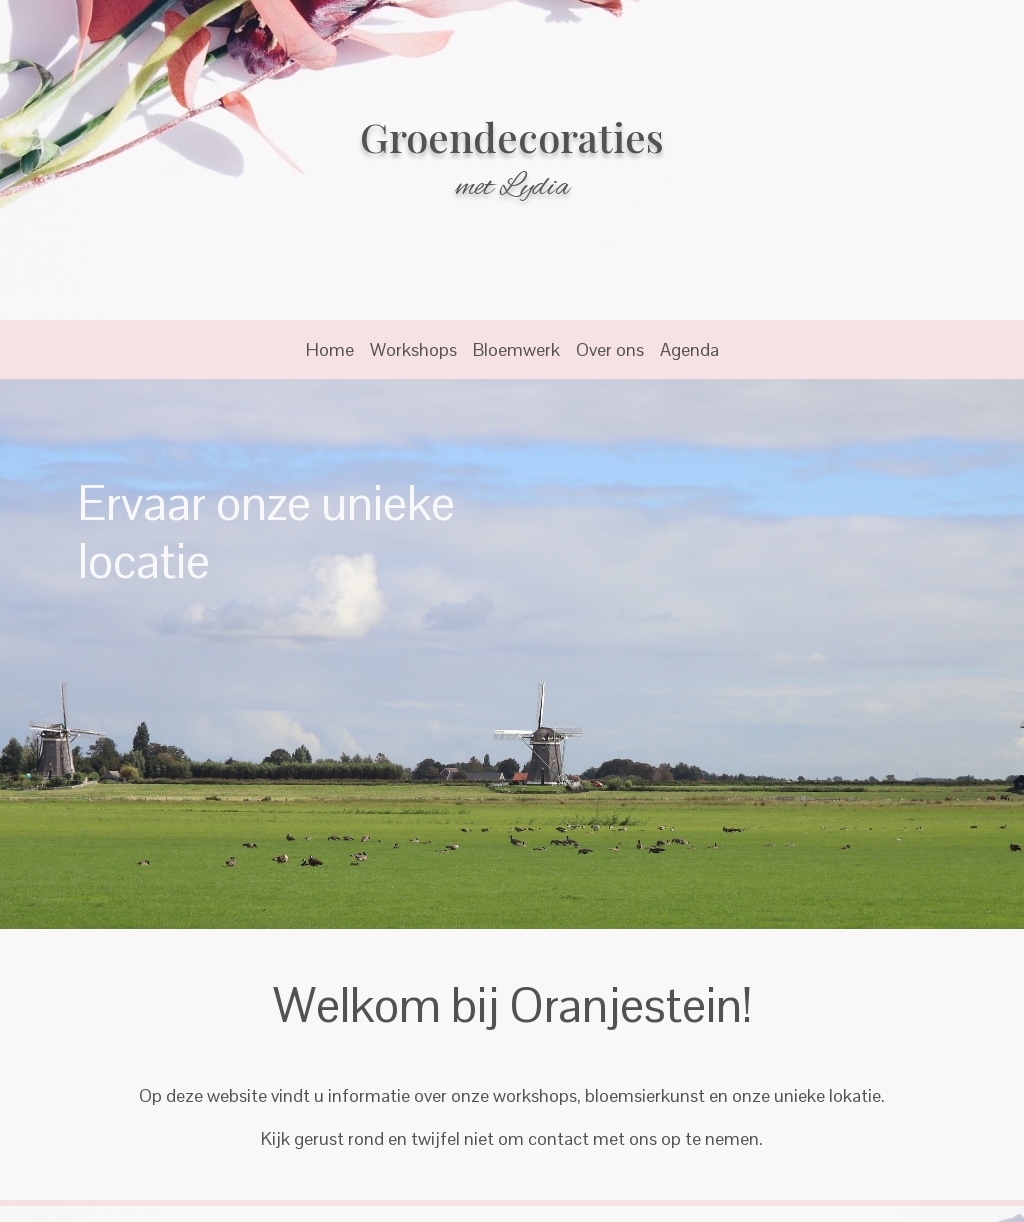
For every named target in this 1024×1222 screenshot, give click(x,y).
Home (330, 349)
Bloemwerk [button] (516, 349)
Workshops (413, 349)
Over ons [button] (610, 349)
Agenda (689, 349)
